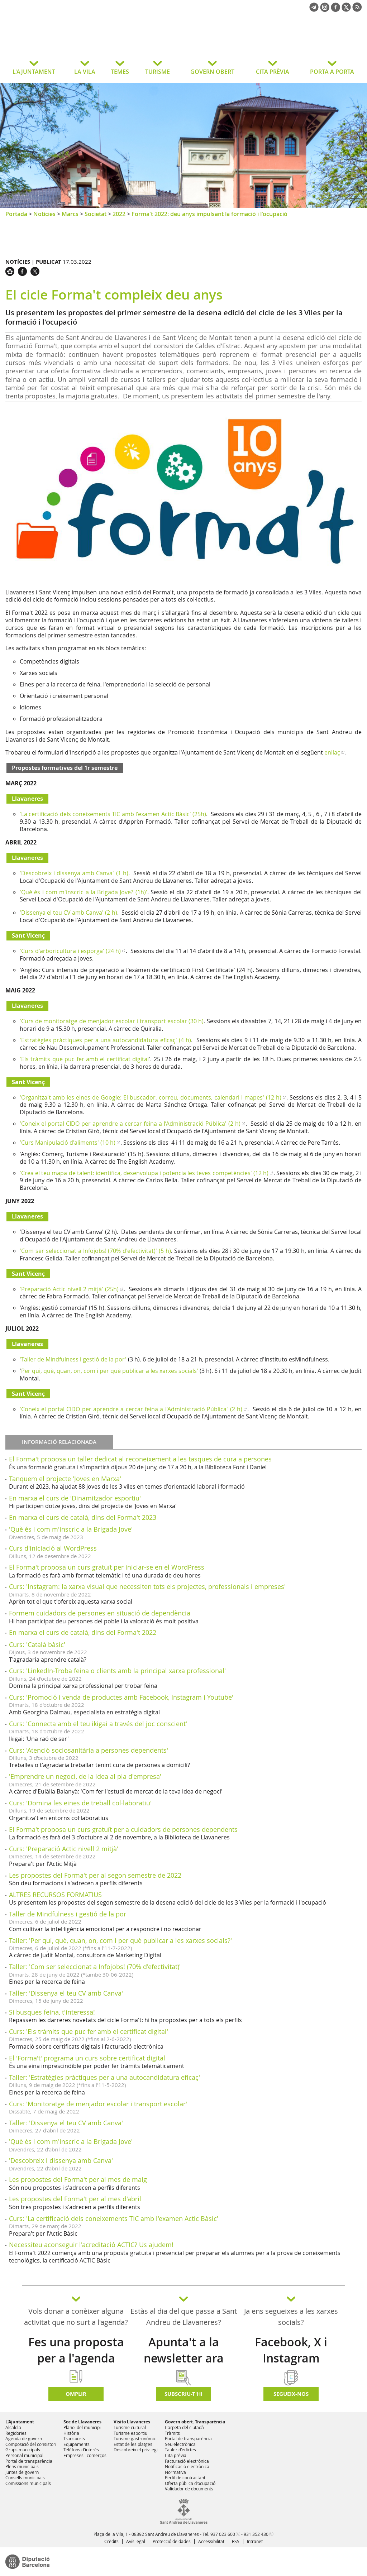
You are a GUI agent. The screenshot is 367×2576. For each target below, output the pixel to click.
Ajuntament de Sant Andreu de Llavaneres (62, 40)
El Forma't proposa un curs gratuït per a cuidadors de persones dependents (123, 1829)
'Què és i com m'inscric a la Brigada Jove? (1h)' (83, 892)
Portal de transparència (28, 2461)
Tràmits (172, 2433)
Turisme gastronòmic (135, 2438)
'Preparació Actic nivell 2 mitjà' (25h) (69, 1289)
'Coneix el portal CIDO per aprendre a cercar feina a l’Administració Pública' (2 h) (130, 1123)
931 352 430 (256, 2534)
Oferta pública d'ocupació (190, 2483)
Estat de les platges (133, 2444)
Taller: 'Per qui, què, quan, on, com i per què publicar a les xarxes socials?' (120, 1940)
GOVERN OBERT (212, 72)
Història (71, 2433)
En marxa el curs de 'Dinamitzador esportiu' (75, 1498)
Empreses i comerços (84, 2455)
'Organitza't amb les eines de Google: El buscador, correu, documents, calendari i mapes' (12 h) (150, 1097)
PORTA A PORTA (332, 72)
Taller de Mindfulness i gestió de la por (67, 1914)
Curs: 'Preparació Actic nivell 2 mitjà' (63, 1848)
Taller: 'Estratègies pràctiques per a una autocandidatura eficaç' (104, 2077)
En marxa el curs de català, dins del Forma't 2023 (82, 1517)
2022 (119, 214)
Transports (74, 2438)
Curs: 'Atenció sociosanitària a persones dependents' (88, 1750)
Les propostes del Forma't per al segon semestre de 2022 (95, 1875)
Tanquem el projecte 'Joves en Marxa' (65, 1478)
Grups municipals (22, 2449)
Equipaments (76, 2444)
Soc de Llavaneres (82, 2422)
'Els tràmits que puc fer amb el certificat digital (84, 1059)
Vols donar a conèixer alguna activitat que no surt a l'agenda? (76, 2316)
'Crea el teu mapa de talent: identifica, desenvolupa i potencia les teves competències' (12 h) (144, 1173)
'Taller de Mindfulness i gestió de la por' (73, 1359)
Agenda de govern (23, 2438)
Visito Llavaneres (132, 2422)
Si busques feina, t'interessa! (52, 2012)
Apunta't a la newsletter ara (184, 2350)
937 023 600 (222, 2534)
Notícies (44, 214)
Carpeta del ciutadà (184, 2427)
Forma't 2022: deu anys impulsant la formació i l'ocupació (209, 214)
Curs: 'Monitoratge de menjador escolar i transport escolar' (98, 2103)
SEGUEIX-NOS (291, 2394)
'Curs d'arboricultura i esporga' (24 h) (70, 951)
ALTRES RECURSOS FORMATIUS (55, 1894)
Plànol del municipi (82, 2427)
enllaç (332, 752)
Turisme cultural (130, 2427)
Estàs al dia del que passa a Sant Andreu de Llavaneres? (183, 2316)
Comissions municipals (28, 2483)
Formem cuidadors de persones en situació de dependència (99, 1613)
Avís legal (135, 2541)
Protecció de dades (172, 2541)
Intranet (255, 2541)
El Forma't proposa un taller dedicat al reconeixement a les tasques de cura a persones (140, 1459)
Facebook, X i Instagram (291, 2350)
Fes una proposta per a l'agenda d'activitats (76, 2358)
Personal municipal (24, 2455)
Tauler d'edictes (180, 2449)
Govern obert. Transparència (195, 2422)
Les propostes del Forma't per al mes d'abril (75, 2198)
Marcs (70, 214)
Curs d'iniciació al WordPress (53, 1548)
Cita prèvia (175, 2455)
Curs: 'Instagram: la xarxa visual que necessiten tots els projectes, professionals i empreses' (147, 1586)
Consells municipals (25, 2477)
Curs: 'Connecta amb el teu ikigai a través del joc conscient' (98, 1723)
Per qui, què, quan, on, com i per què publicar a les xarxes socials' (109, 1371)
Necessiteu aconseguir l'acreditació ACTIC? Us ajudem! (91, 2244)
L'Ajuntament (19, 2422)
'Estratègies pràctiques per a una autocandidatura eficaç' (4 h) (105, 1040)
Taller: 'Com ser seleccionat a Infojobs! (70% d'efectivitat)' (95, 1966)
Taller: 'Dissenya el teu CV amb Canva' (66, 1993)
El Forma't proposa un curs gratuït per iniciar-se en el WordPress (106, 1567)
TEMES (120, 72)
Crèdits (111, 2541)
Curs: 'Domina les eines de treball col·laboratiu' (80, 1803)
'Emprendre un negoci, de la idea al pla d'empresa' (85, 1776)
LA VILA (84, 72)
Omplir (76, 2394)
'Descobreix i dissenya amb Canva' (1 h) (74, 873)
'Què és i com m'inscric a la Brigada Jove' (71, 1529)
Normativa (175, 2472)
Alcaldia (13, 2427)
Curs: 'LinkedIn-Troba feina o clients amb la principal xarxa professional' (117, 1670)
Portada (16, 214)
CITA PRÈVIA (272, 72)
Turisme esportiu (130, 2433)
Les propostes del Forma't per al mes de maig (78, 2179)
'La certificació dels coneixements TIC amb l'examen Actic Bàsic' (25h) (113, 814)
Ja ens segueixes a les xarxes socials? (291, 2316)
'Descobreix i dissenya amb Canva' (61, 2160)
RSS (235, 2541)
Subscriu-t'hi (183, 2394)
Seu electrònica (180, 2444)
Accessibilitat (211, 2541)
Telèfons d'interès (81, 2449)
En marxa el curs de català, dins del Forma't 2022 (82, 1632)
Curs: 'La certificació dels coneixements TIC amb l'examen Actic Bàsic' (113, 2218)
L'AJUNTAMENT (34, 72)
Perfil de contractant (185, 2477)
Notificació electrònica (187, 2466)
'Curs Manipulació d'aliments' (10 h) (67, 1142)
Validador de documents (189, 2488)
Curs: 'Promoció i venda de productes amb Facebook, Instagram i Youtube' (121, 1697)
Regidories (16, 2433)
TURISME (157, 72)
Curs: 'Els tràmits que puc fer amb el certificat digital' (88, 2031)
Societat (95, 214)
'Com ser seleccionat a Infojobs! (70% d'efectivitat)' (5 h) (95, 1251)
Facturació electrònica (187, 2461)
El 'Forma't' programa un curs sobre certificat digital (87, 2058)
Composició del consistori (30, 2444)
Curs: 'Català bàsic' (37, 1644)
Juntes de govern (22, 2472)
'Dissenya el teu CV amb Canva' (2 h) (68, 912)
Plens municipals (22, 2466)
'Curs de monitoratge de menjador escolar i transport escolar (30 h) (112, 1021)
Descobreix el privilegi (136, 2449)
